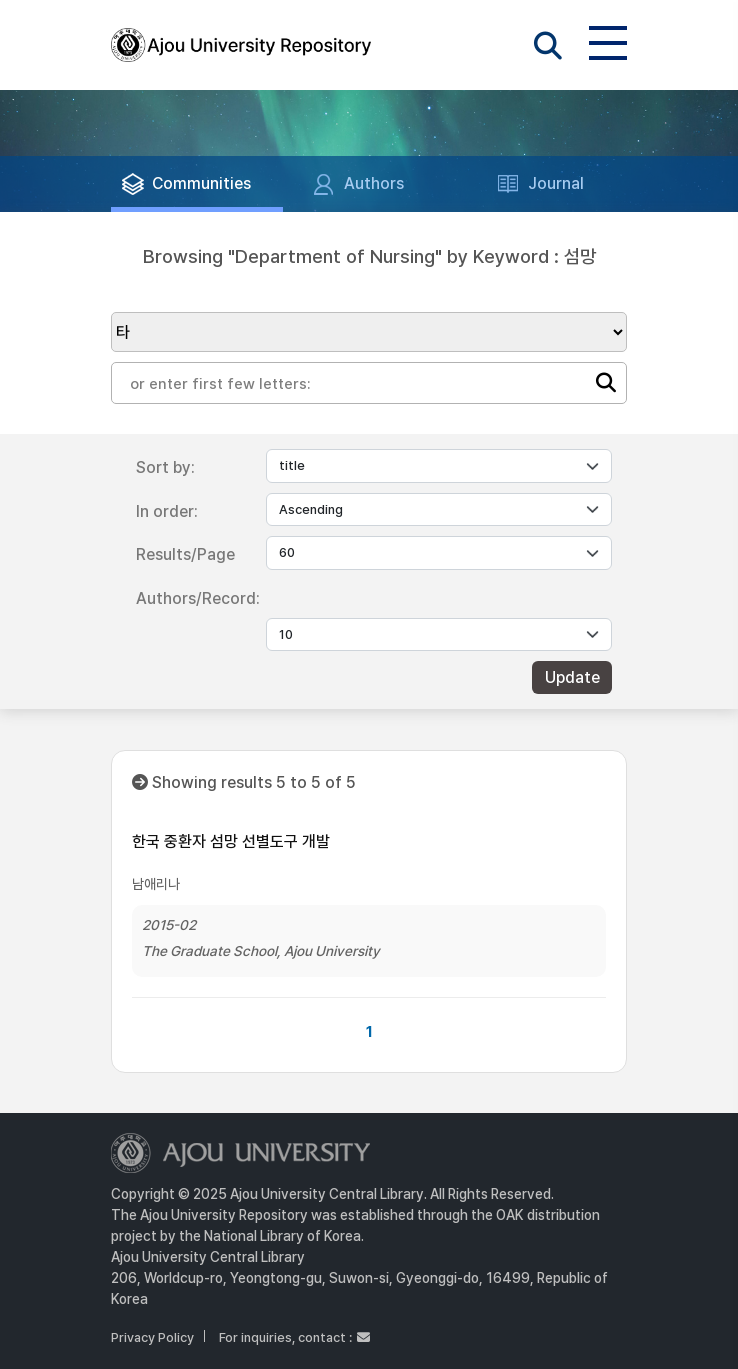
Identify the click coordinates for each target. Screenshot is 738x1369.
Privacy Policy (152, 1337)
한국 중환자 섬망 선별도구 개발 (231, 841)
